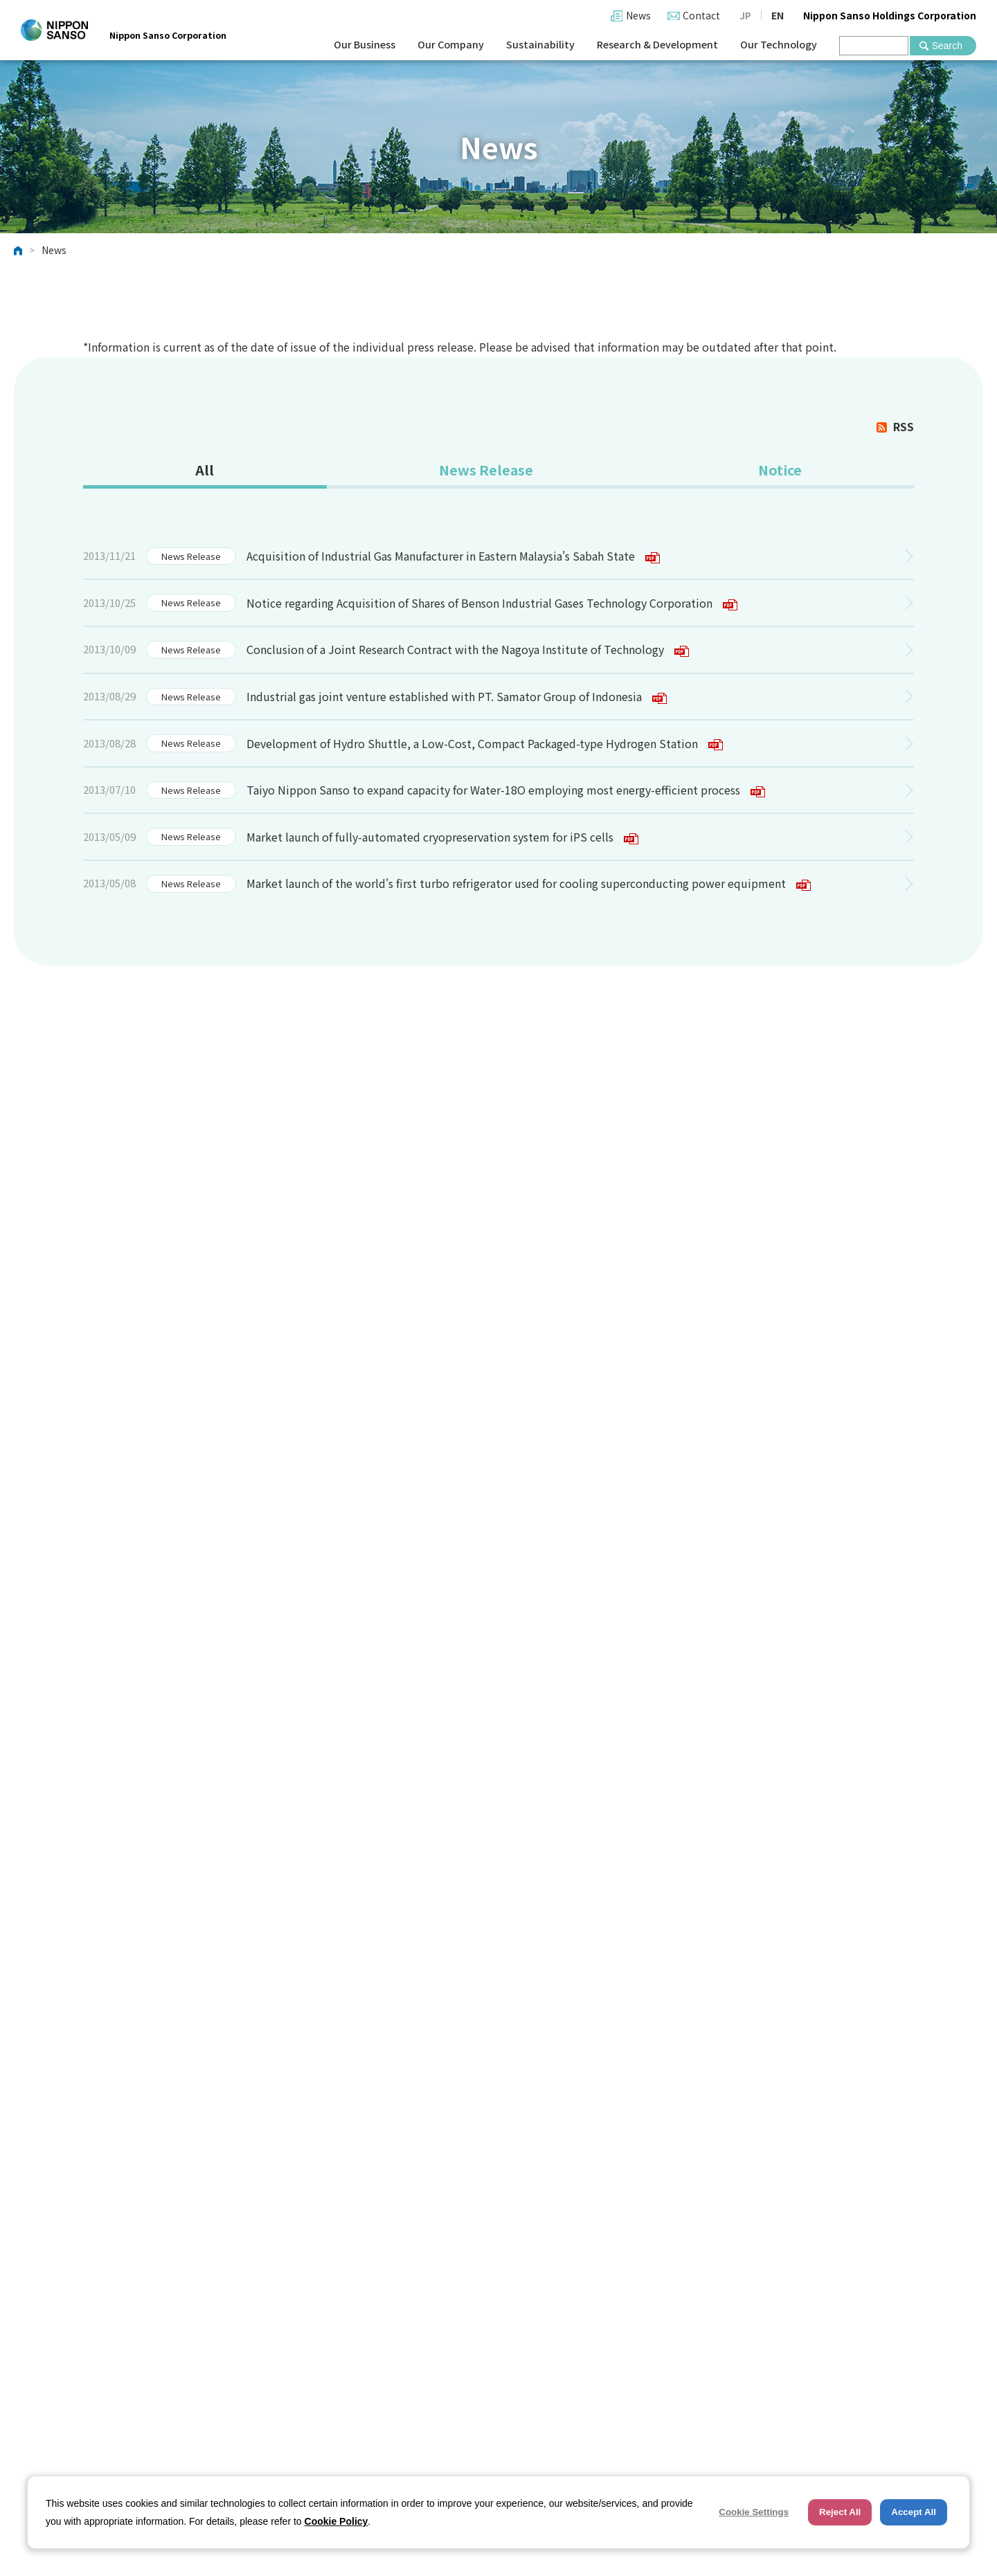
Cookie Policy (336, 2521)
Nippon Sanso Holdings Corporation (889, 15)
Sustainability (540, 44)
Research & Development (657, 44)
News (638, 15)
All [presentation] (204, 470)
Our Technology (778, 44)
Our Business (364, 44)
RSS (903, 426)
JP (745, 15)
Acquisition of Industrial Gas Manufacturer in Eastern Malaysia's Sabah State (453, 557)
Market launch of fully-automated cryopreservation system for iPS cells (442, 838)
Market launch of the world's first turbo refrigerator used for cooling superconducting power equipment (528, 885)
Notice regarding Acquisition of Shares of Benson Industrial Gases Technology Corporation (491, 604)
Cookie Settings (754, 2512)
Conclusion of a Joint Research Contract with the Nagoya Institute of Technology (467, 651)
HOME (18, 250)
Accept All (913, 2512)
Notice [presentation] (779, 470)
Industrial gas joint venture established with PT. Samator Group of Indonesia (456, 697)
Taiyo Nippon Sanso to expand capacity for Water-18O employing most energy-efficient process (505, 791)
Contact (701, 15)
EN (777, 15)
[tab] (204, 472)
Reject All (840, 2512)
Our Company (450, 44)
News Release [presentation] (485, 470)
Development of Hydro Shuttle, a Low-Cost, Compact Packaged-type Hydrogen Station (484, 744)
